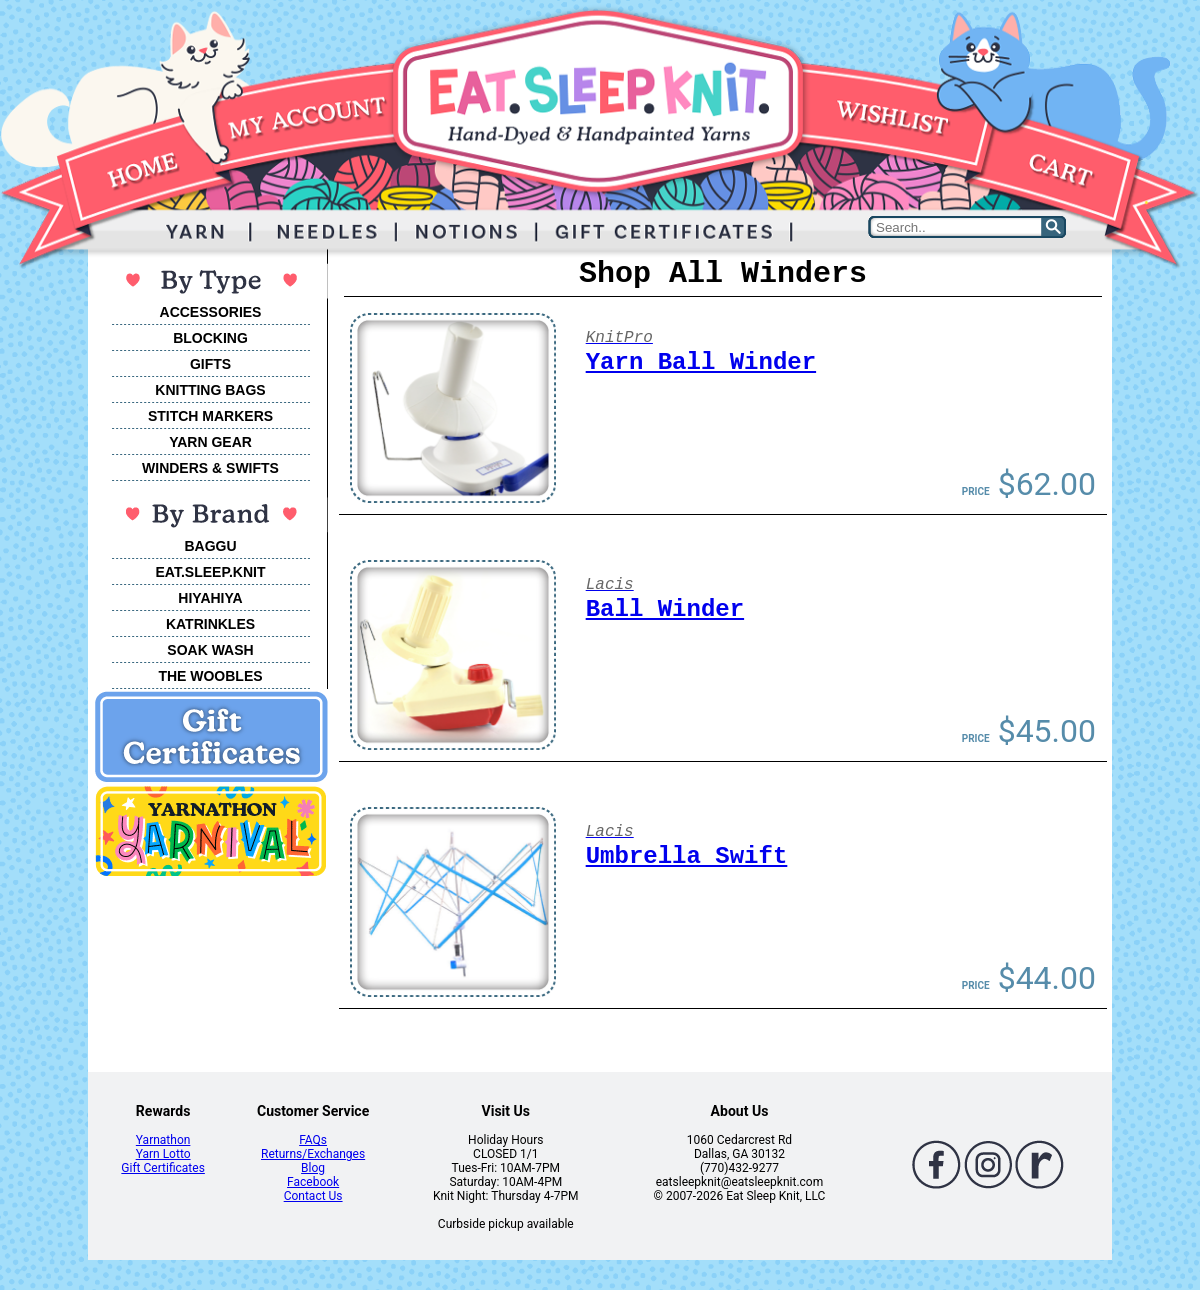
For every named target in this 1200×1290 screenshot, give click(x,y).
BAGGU (210, 546)
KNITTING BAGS (210, 390)
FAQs (313, 1140)
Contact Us (313, 1196)
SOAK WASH (210, 650)
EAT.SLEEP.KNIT (211, 572)
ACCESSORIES (211, 312)
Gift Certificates (162, 1168)
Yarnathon (163, 1140)
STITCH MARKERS (210, 416)
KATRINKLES (210, 624)
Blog (313, 1168)
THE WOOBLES (210, 676)
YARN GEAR (210, 442)
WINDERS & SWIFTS (210, 468)
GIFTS (210, 364)
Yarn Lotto (163, 1154)
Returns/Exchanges (313, 1154)
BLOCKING (210, 338)
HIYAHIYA (210, 598)
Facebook (313, 1182)
